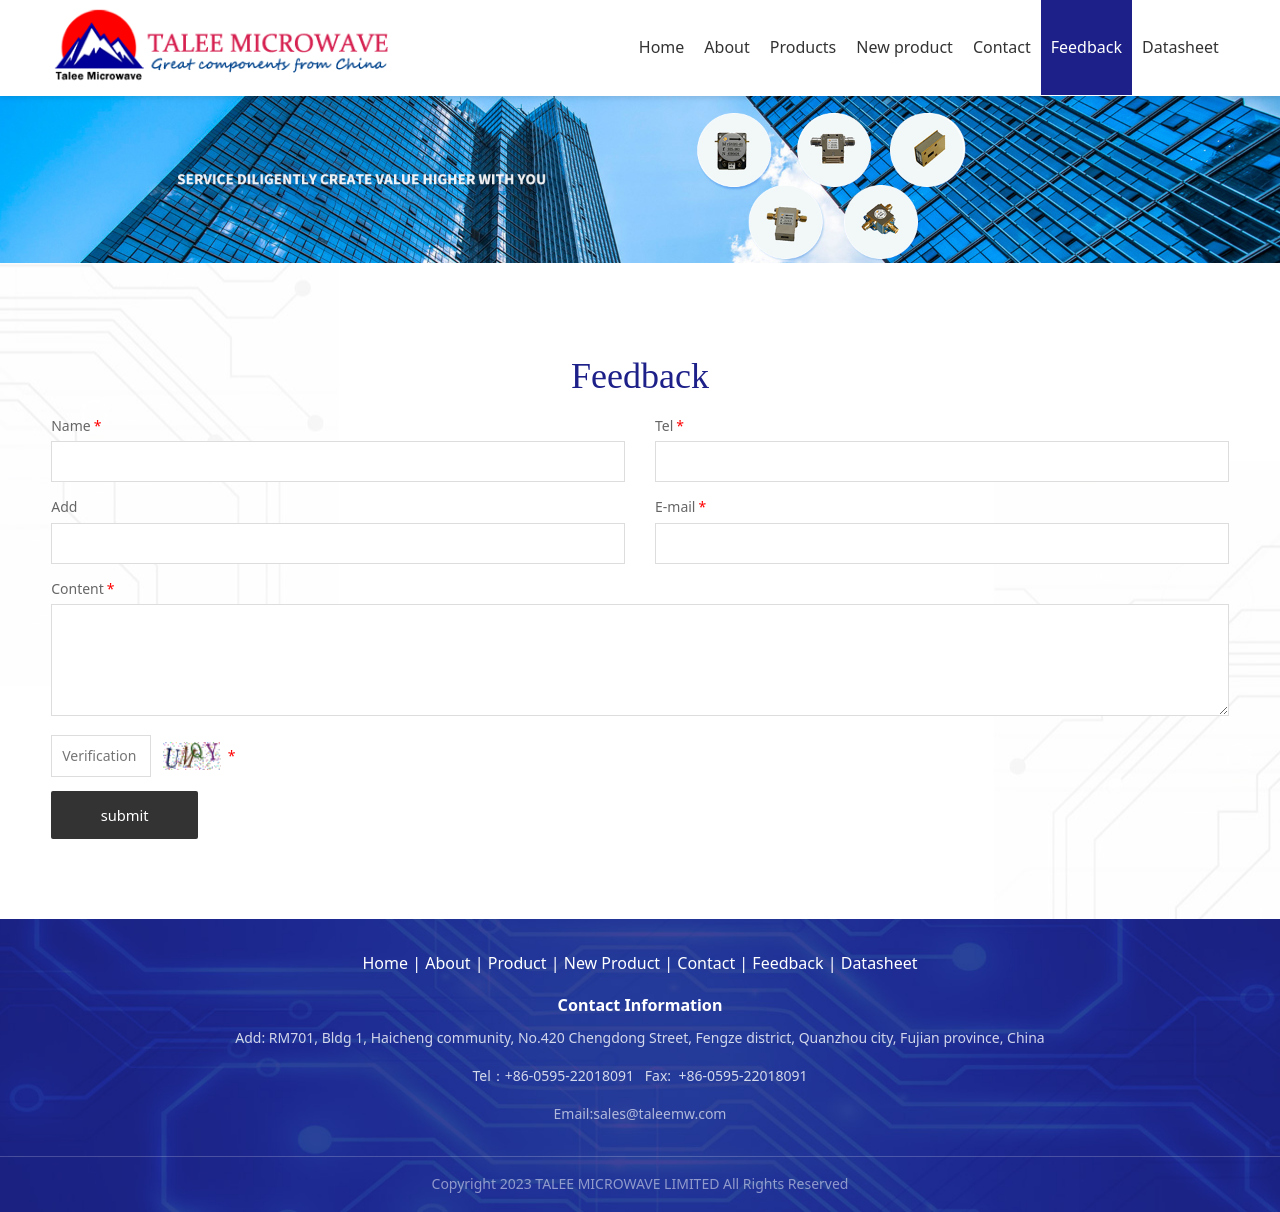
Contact (1002, 47)
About (726, 47)
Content (84, 588)
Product (517, 963)
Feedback (1086, 47)
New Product (612, 963)
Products (803, 47)
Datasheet (1180, 47)
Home (662, 47)
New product (904, 47)
